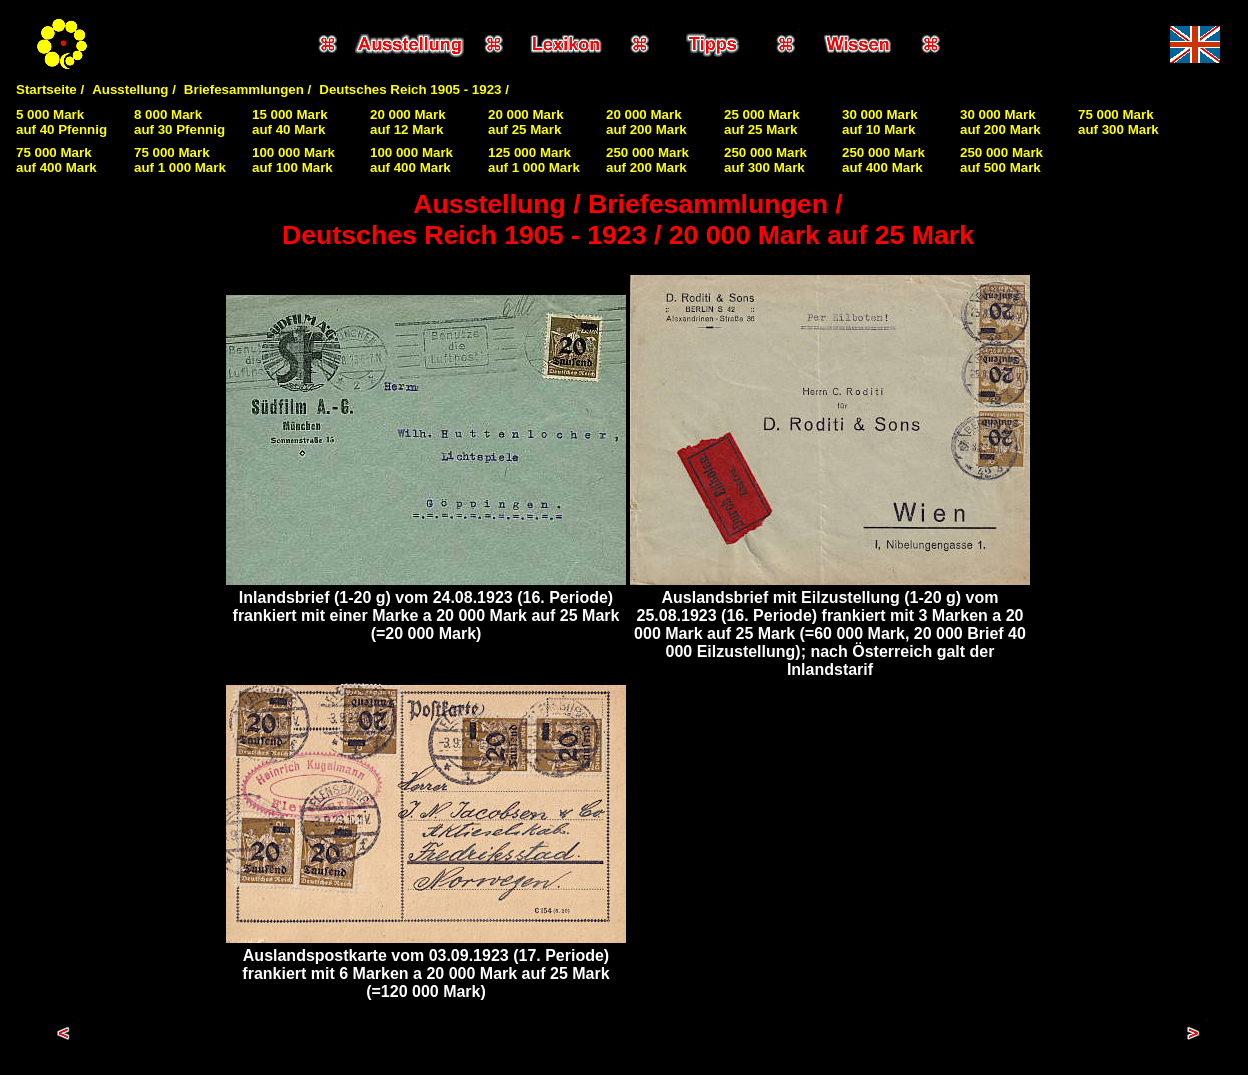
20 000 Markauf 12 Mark (408, 122)
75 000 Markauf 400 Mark (56, 160)
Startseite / (50, 89)
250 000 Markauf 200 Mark (647, 160)
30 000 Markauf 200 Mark (1000, 122)
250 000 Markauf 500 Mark (1001, 160)
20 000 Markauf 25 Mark (526, 122)
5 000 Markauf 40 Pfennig (61, 122)
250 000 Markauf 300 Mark (765, 160)
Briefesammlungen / (247, 89)
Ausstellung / (134, 89)
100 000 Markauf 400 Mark (411, 160)
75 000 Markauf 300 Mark (1118, 122)
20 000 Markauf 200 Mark (646, 122)
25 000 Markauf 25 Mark (762, 122)
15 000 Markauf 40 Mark (290, 122)
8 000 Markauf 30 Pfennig (179, 122)
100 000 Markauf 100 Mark (293, 160)
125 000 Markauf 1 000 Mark (534, 160)
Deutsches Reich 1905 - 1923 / (414, 89)
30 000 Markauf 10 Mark (880, 122)
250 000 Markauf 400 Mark (883, 160)
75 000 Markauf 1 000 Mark (180, 160)
